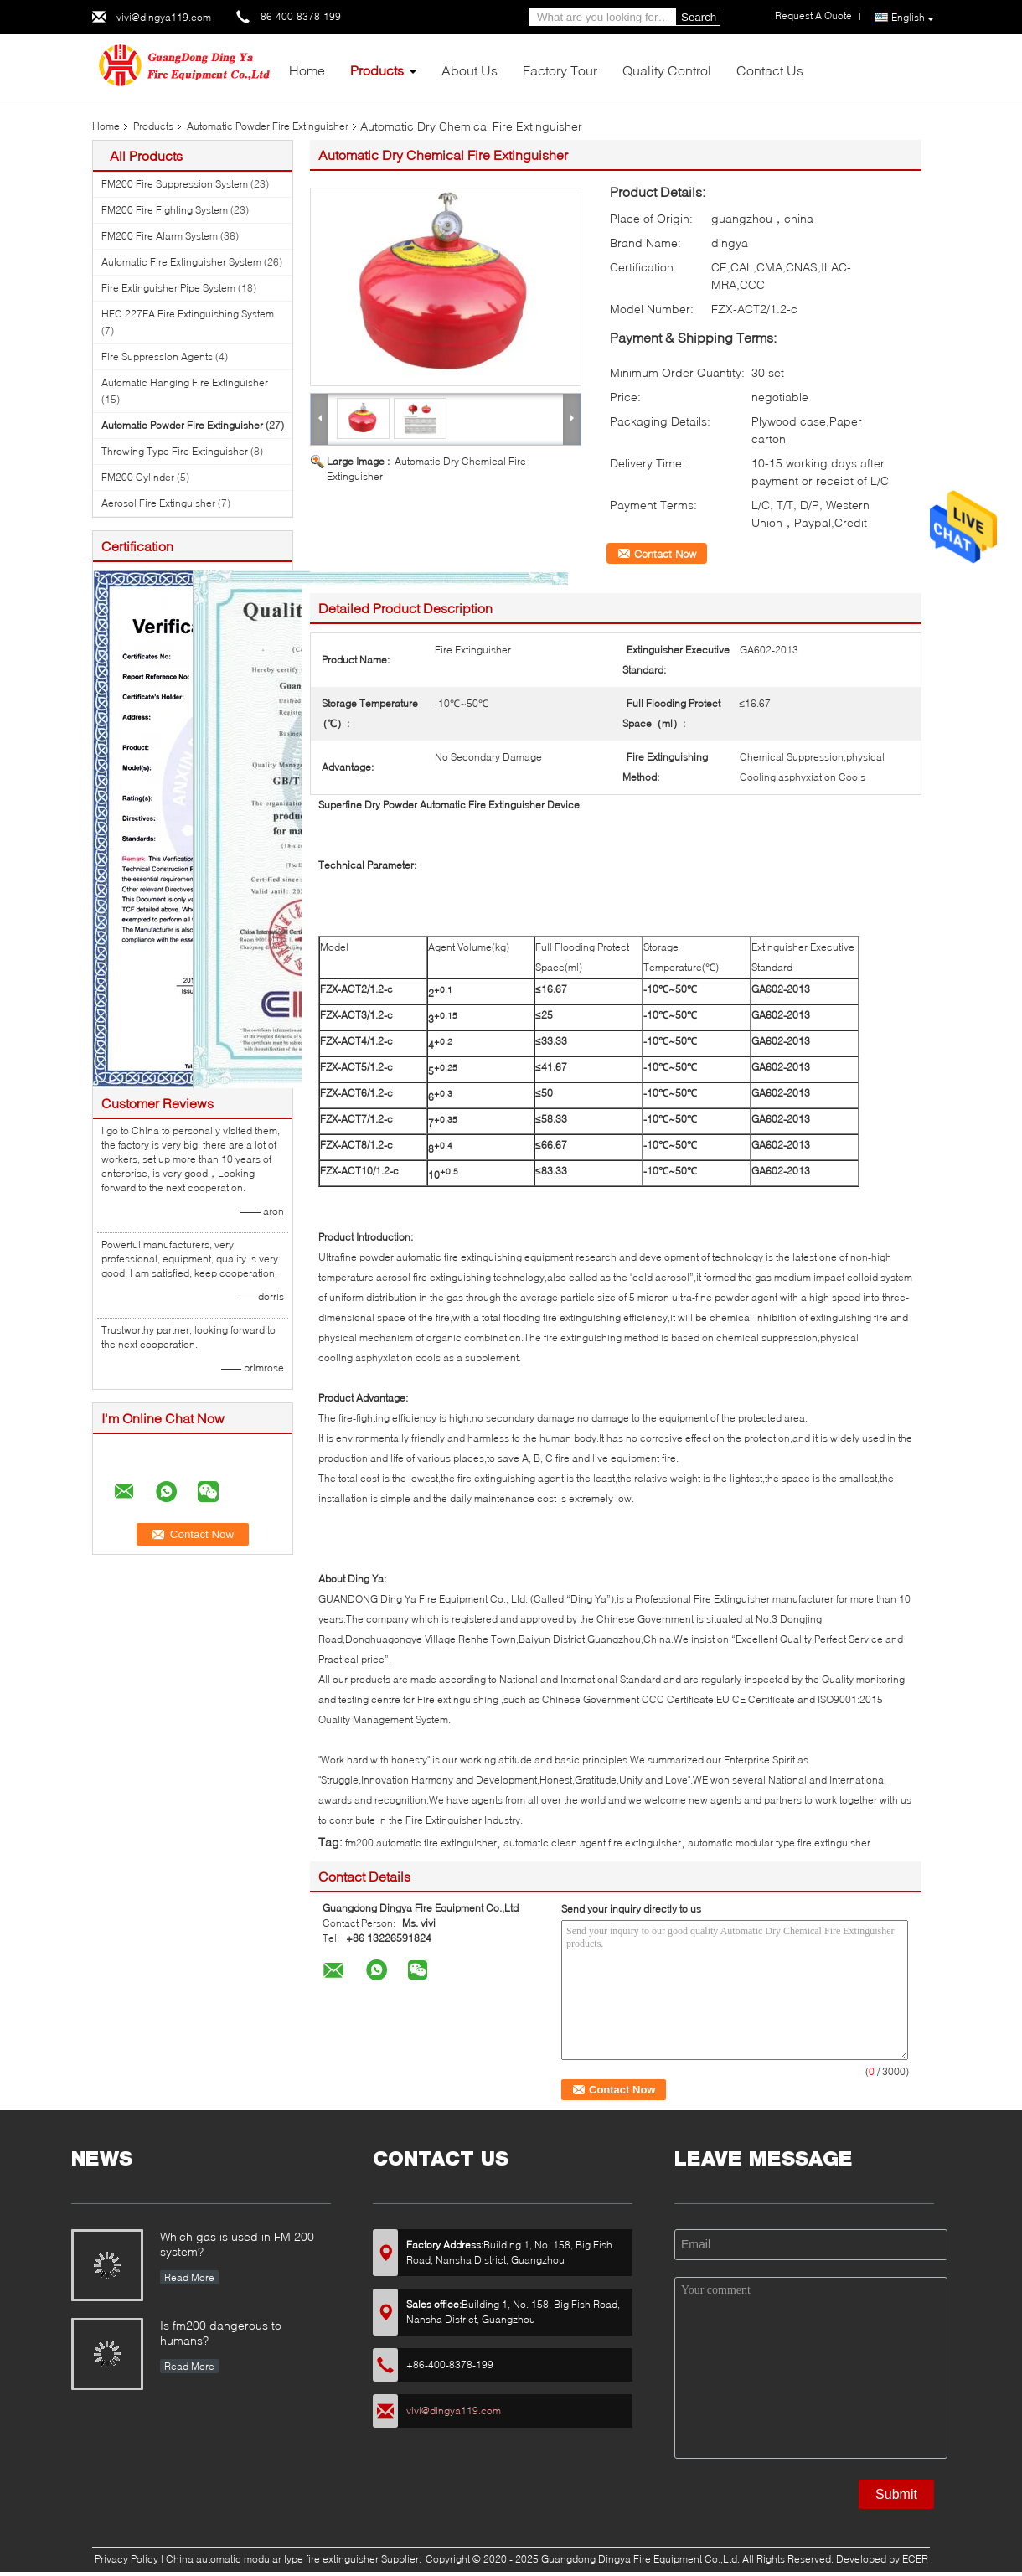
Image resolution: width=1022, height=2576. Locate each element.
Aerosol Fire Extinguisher (158, 503)
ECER (915, 2559)
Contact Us (769, 70)
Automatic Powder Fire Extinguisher (267, 126)
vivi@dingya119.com (163, 17)
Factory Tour (560, 70)
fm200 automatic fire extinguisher (421, 1842)
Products (377, 70)
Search (698, 17)
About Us (469, 70)
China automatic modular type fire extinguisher (272, 2559)
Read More (189, 2277)
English (912, 17)
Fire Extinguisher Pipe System (168, 287)
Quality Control (666, 70)
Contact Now (665, 553)
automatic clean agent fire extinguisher (592, 1842)
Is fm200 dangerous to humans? (220, 2332)
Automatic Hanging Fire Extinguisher (184, 382)
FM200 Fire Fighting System (164, 210)
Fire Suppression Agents (157, 356)
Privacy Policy (126, 2559)
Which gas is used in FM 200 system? (237, 2244)
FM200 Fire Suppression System (174, 184)
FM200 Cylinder (137, 477)
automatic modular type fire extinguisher (779, 1842)
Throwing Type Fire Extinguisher (174, 451)
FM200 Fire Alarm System (159, 236)
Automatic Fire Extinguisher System (181, 262)
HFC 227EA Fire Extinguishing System (187, 313)
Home (307, 70)
